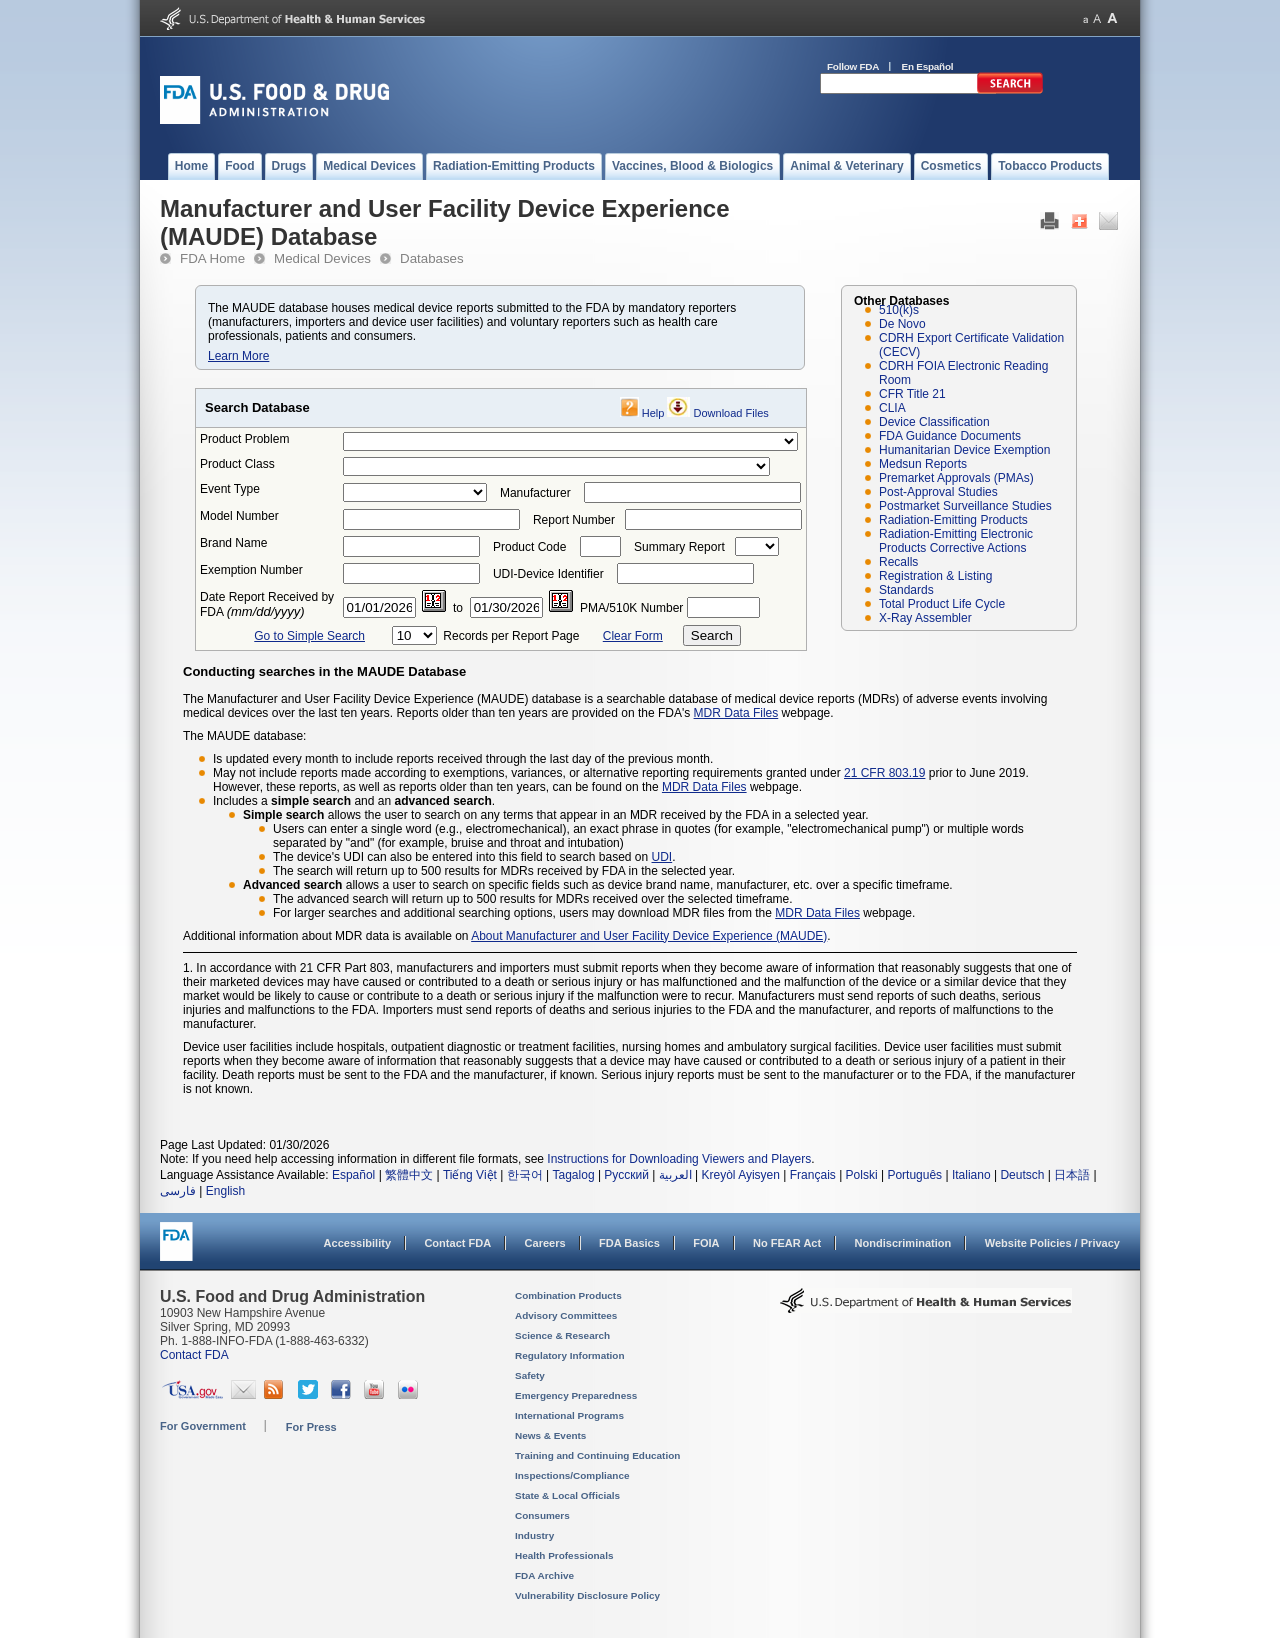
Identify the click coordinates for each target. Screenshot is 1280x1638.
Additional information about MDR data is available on (327, 936)
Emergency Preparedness (576, 1395)
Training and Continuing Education (597, 1455)
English (225, 1191)
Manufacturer (535, 493)
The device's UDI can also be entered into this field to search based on (462, 857)
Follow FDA (853, 66)
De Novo (902, 324)
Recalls (898, 562)
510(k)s (899, 310)
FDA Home (212, 258)
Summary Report (679, 547)
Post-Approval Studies (938, 492)
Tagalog (574, 1175)
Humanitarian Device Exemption (964, 450)
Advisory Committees (566, 1315)
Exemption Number (251, 570)
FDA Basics (629, 1243)
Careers (545, 1243)
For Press (311, 1427)
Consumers (542, 1515)
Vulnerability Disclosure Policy (587, 1595)
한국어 (525, 1175)
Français (813, 1175)
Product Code (529, 547)
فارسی (178, 1191)
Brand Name (233, 543)
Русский (626, 1175)
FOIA (706, 1243)
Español (353, 1175)
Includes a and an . (354, 801)
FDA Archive (544, 1575)
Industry (534, 1535)
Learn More (238, 356)
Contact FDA (457, 1243)
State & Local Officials (567, 1495)
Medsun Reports (923, 464)
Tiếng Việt (470, 1175)
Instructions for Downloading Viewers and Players (679, 1159)
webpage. (774, 787)
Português (914, 1175)
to (458, 608)
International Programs (569, 1415)
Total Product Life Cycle (942, 604)
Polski (862, 1175)
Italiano (971, 1175)
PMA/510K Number (631, 608)
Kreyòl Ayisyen (740, 1175)
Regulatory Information (570, 1355)
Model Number (239, 516)
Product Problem (244, 439)
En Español (928, 66)
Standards (906, 590)
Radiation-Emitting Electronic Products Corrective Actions (956, 541)
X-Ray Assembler (925, 618)
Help (653, 413)
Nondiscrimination (903, 1243)
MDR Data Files (736, 713)
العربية (675, 1175)
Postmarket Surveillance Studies (965, 506)
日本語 (1072, 1175)
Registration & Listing (935, 576)
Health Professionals (564, 1555)
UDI (662, 857)
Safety (530, 1375)
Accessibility (357, 1243)
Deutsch (1022, 1175)
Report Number (574, 520)
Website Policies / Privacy (1052, 1243)
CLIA (892, 408)
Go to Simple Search (309, 636)
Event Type (230, 489)
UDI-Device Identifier (548, 574)
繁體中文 (409, 1175)
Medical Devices (322, 258)
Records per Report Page (511, 636)
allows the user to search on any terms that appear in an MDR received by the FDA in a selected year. (556, 815)
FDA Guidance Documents (950, 436)
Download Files (731, 413)
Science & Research (562, 1335)
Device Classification (934, 422)
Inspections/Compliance (572, 1475)
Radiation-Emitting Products (953, 520)
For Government (203, 1426)
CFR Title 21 (912, 394)
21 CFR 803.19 (884, 773)
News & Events (550, 1435)
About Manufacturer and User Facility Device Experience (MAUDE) (649, 936)
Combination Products (568, 1295)
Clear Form (633, 636)
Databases (432, 258)
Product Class (237, 464)
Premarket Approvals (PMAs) (956, 478)
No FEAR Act (787, 1243)
